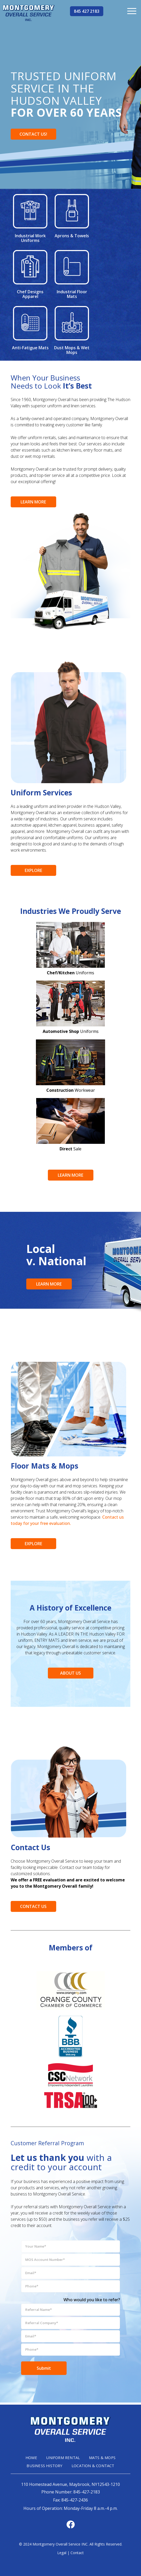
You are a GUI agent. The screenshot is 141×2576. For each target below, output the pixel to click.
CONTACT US (33, 1906)
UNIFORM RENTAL (63, 2457)
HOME (30, 2457)
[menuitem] (131, 11)
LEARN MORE (33, 502)
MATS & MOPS (103, 2457)
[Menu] (131, 11)
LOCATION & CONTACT (93, 2465)
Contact (77, 2552)
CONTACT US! (33, 134)
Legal (61, 2552)
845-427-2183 (86, 2491)
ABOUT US (70, 1673)
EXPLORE (33, 870)
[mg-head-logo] (29, 13)
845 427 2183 (86, 11)
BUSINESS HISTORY (44, 2465)
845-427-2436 (74, 2499)
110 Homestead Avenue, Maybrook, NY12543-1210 (70, 2484)
